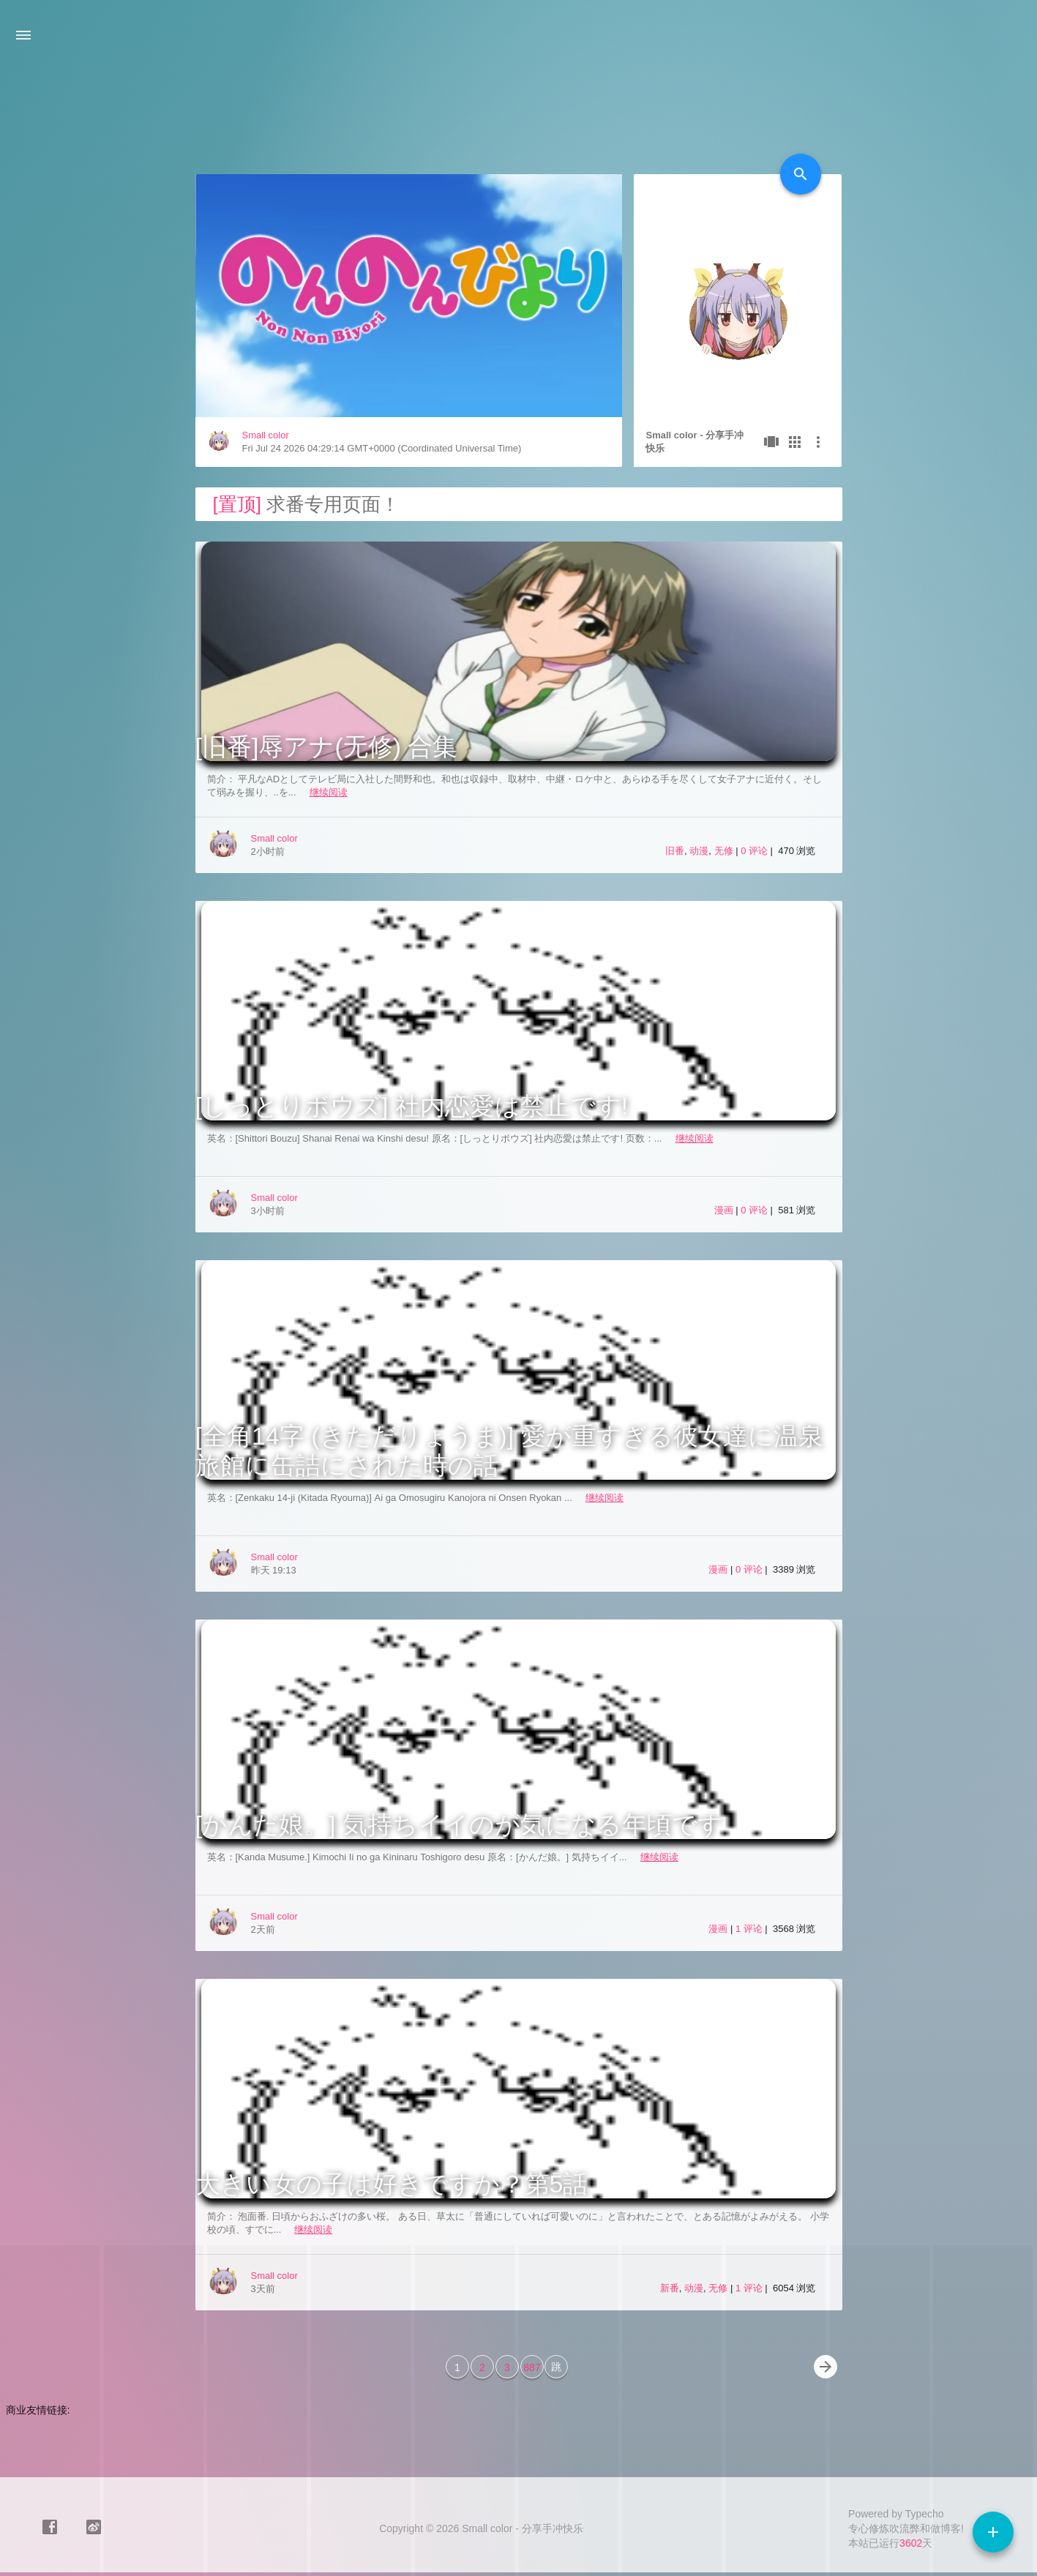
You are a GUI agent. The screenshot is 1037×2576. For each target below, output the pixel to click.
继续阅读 (329, 792)
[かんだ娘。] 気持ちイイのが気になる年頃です (459, 1824)
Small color (265, 435)
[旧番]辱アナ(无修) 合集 (326, 746)
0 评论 (755, 850)
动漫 (698, 850)
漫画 (723, 1210)
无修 (723, 850)
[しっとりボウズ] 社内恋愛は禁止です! (412, 1106)
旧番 (674, 850)
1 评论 (750, 1928)
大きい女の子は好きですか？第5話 (391, 2184)
